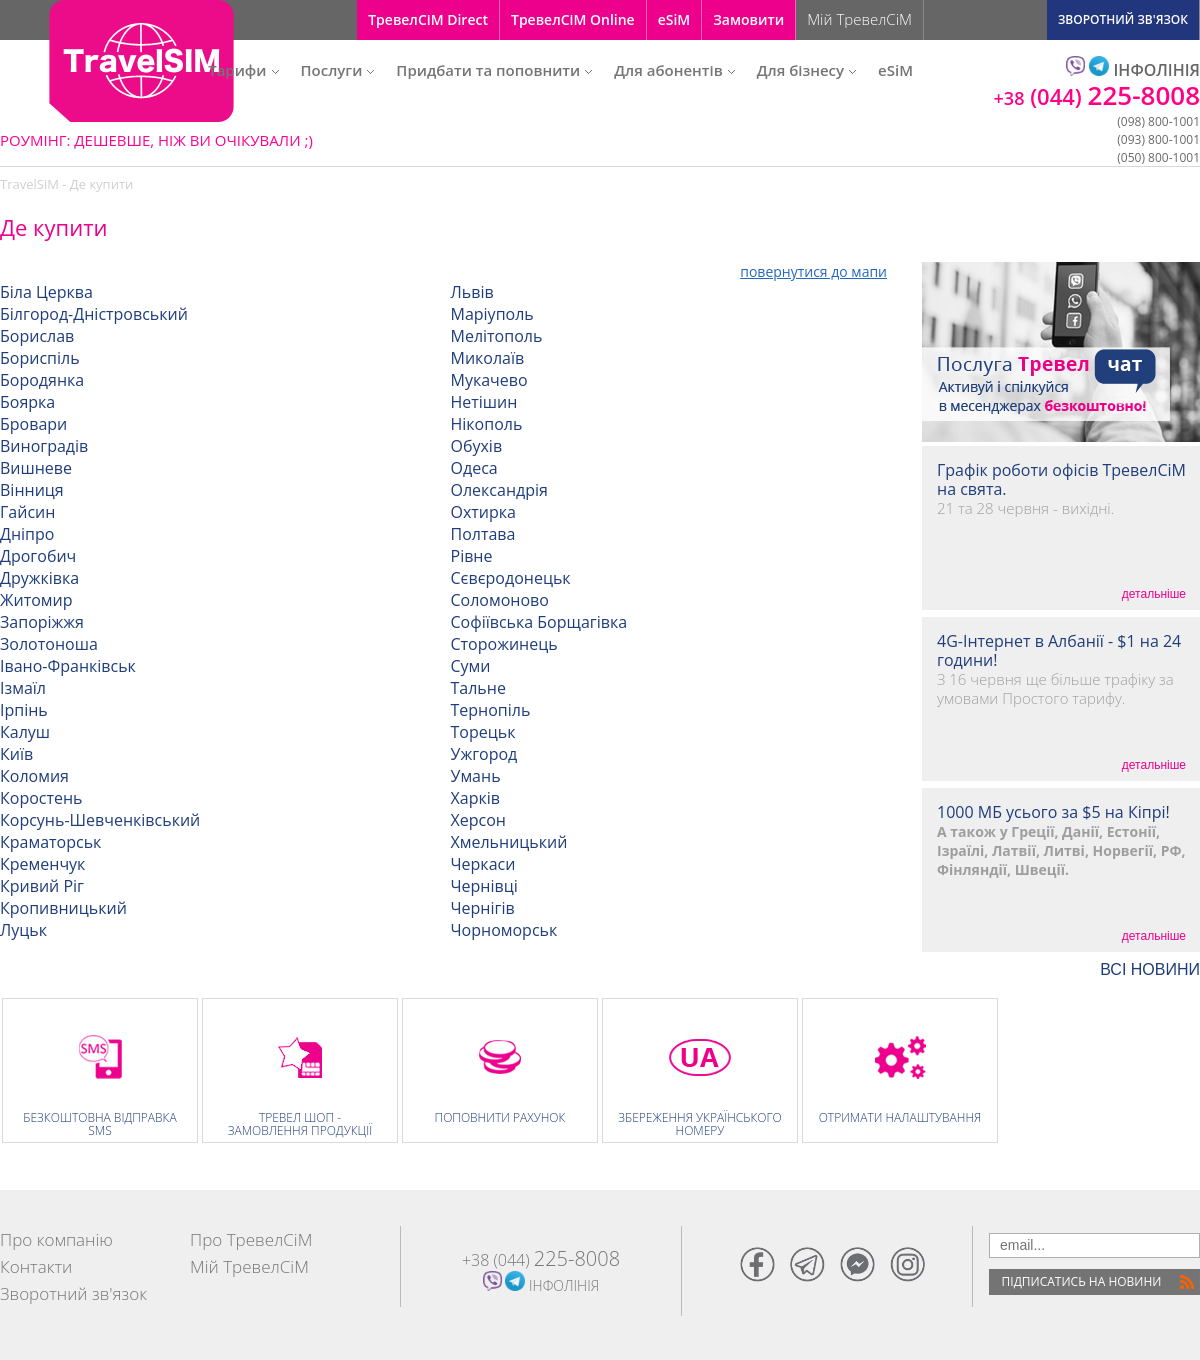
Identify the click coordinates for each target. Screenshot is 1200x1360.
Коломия (34, 776)
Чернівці (484, 886)
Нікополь (487, 424)
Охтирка (483, 512)
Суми (471, 666)
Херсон (478, 820)
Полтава (483, 534)
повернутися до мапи (813, 271)
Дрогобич (38, 556)
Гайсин (27, 512)
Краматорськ (50, 842)
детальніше (1154, 594)
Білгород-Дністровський (94, 314)
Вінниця (32, 490)
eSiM (674, 19)
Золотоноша (49, 644)
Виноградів (44, 446)
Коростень (41, 798)
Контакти (36, 1266)
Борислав (37, 336)
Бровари (33, 424)
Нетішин (484, 402)
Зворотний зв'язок (73, 1293)
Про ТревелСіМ (251, 1239)
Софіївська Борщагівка (539, 622)
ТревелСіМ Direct (428, 19)
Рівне (472, 556)
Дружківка (39, 578)
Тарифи (243, 70)
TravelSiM (29, 184)
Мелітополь (497, 336)
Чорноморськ (504, 930)
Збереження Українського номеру (699, 1124)
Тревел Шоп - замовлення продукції (300, 1124)
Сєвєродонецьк (511, 578)
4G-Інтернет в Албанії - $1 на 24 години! (1059, 651)
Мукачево (489, 380)
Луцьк (23, 930)
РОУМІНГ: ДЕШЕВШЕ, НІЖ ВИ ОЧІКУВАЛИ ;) (156, 140)
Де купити (102, 184)
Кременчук (42, 864)
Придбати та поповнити (494, 70)
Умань (476, 776)
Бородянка (42, 380)
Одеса (474, 468)
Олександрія (499, 490)
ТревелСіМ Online (573, 19)
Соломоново (500, 600)
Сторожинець (504, 644)
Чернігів (483, 908)
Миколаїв (488, 358)
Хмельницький (509, 842)
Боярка (27, 402)
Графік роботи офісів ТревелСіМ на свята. (1061, 480)
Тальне (478, 688)
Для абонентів (674, 70)
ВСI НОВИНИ (1150, 970)
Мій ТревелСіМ (859, 19)
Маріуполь (492, 314)
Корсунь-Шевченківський (100, 820)
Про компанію (56, 1239)
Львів (472, 292)
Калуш (25, 732)
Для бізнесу (806, 70)
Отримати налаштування (900, 1117)
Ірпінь (24, 710)
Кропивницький (63, 908)
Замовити (748, 19)
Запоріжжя (42, 622)
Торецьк (483, 732)
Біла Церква (46, 292)
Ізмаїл (23, 688)
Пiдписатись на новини (1082, 1281)
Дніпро (27, 534)
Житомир (36, 600)
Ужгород (484, 754)
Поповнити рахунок (500, 1117)
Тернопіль (491, 710)
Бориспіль (40, 358)
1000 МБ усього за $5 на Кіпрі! (1053, 812)
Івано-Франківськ (68, 666)
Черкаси (483, 864)
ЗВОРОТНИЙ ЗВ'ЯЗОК (1123, 19)
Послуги (338, 70)
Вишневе (36, 468)
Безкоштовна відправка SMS (99, 1124)
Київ (16, 754)
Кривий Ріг (42, 886)
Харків (475, 798)
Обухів (477, 446)
